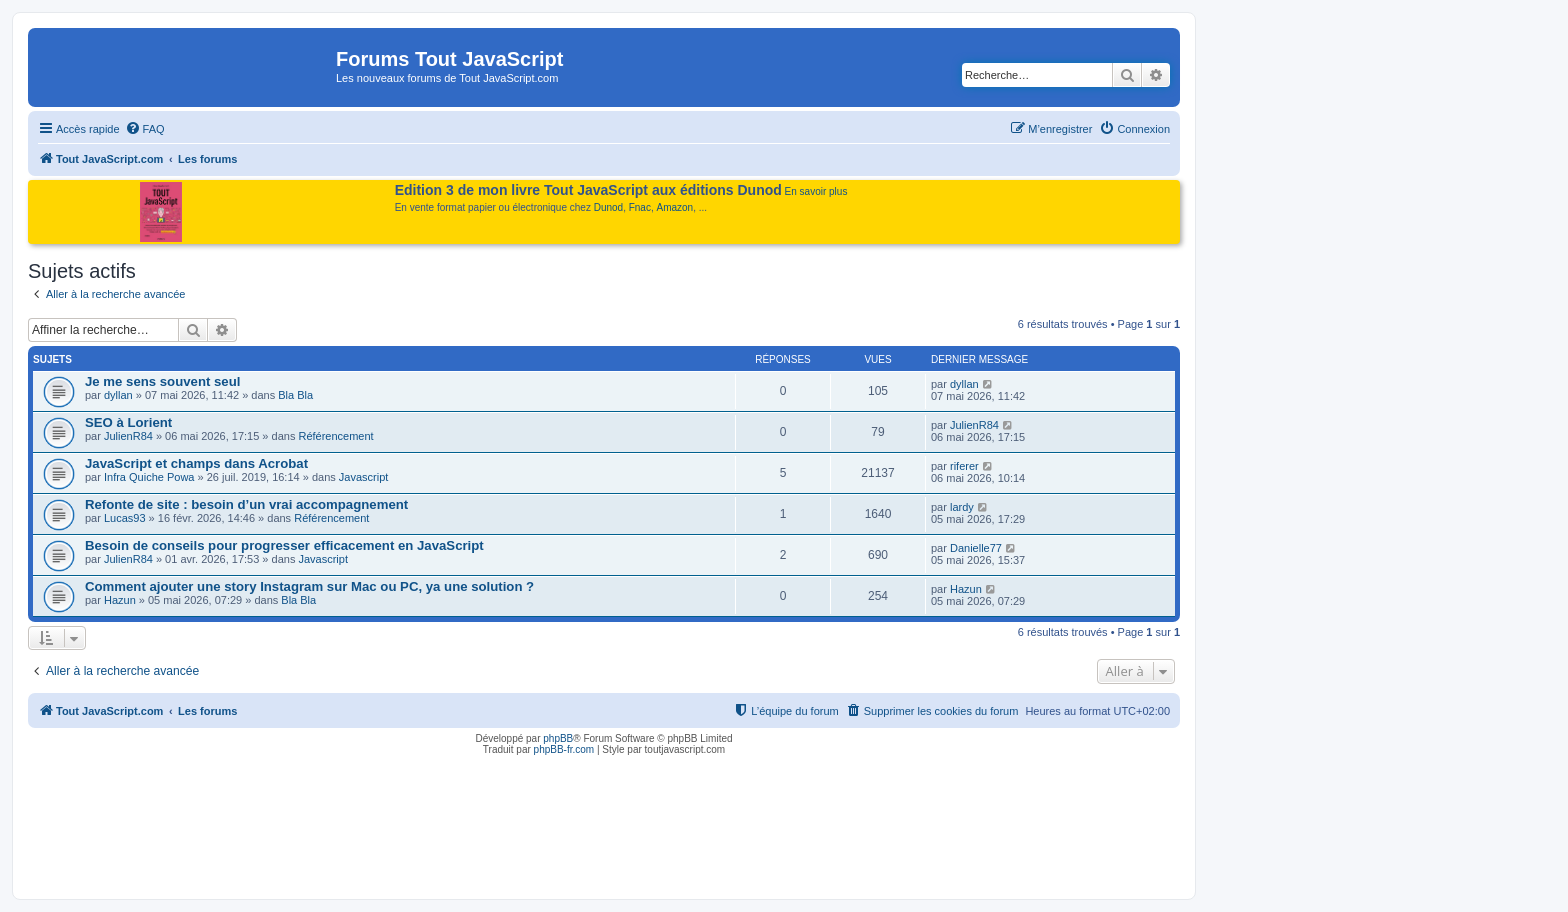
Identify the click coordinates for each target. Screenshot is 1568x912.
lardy (962, 507)
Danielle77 (976, 548)
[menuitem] (145, 129)
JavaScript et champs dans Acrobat (196, 463)
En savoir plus (816, 191)
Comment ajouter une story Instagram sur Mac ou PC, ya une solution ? (309, 586)
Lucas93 (125, 518)
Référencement (335, 436)
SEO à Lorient (128, 422)
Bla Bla (295, 395)
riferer (964, 466)
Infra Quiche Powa (149, 477)
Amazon (675, 207)
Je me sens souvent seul (162, 381)
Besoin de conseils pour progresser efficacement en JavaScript (284, 545)
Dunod (608, 207)
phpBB (558, 738)
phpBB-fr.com (564, 749)
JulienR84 (128, 436)
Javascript (364, 477)
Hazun (120, 600)
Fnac (640, 207)
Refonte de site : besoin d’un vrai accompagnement (246, 504)
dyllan (118, 395)
